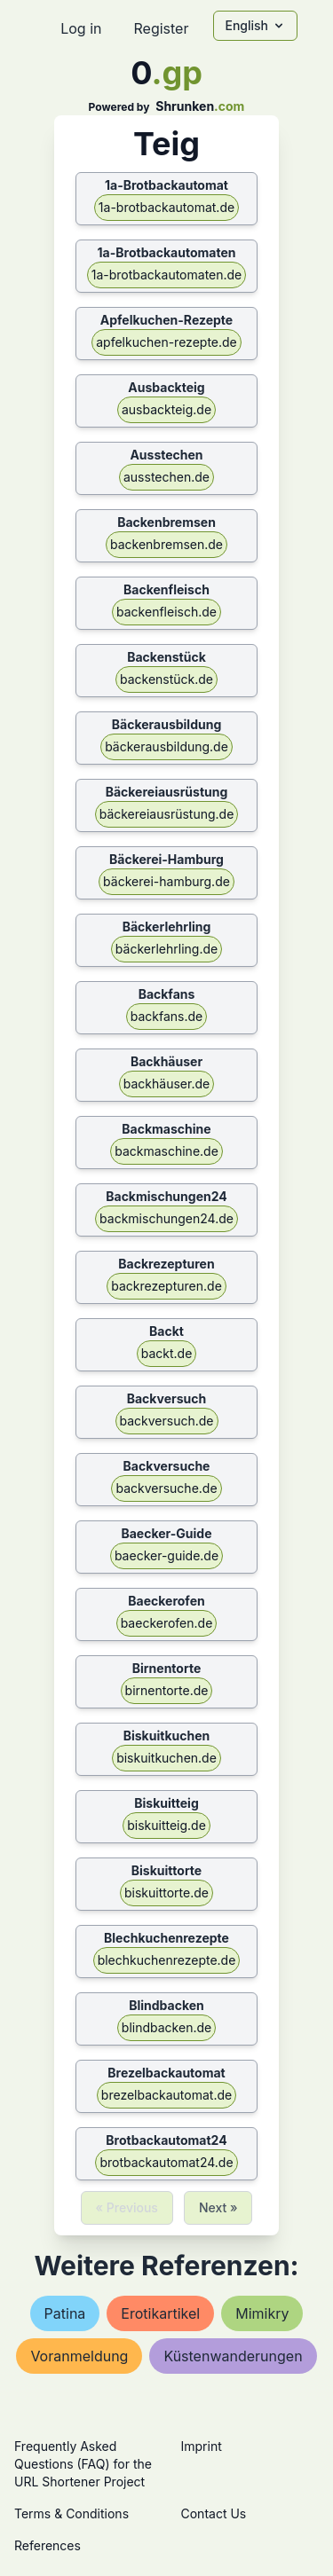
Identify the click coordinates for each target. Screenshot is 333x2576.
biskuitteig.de (166, 1825)
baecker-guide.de (166, 1555)
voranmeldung (79, 2356)
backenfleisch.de (166, 611)
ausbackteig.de (166, 409)
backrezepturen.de (166, 1285)
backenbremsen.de (166, 544)
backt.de (167, 1353)
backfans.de (167, 1016)
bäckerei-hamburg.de (166, 881)
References (47, 2545)
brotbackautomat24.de (166, 2162)
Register (160, 28)
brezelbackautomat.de (166, 2094)
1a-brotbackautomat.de (166, 207)
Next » (218, 2207)
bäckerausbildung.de (166, 746)
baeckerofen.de (167, 1622)
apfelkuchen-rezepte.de (166, 341)
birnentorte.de (167, 1690)
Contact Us (214, 2513)
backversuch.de (167, 1420)
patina (65, 2313)
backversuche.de (166, 1488)
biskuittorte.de (166, 1892)
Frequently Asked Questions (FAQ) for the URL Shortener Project (83, 2464)
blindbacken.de (166, 2027)
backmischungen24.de (166, 1218)
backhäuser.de (166, 1083)
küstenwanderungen (232, 2356)
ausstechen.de (166, 476)
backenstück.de (166, 679)
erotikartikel (160, 2313)
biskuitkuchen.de (166, 1757)
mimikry (262, 2313)
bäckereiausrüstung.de (166, 813)
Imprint (201, 2446)
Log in (80, 28)
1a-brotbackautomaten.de (166, 274)
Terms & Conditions (71, 2513)
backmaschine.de (166, 1150)
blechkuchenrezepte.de (167, 1959)
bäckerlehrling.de (166, 948)
